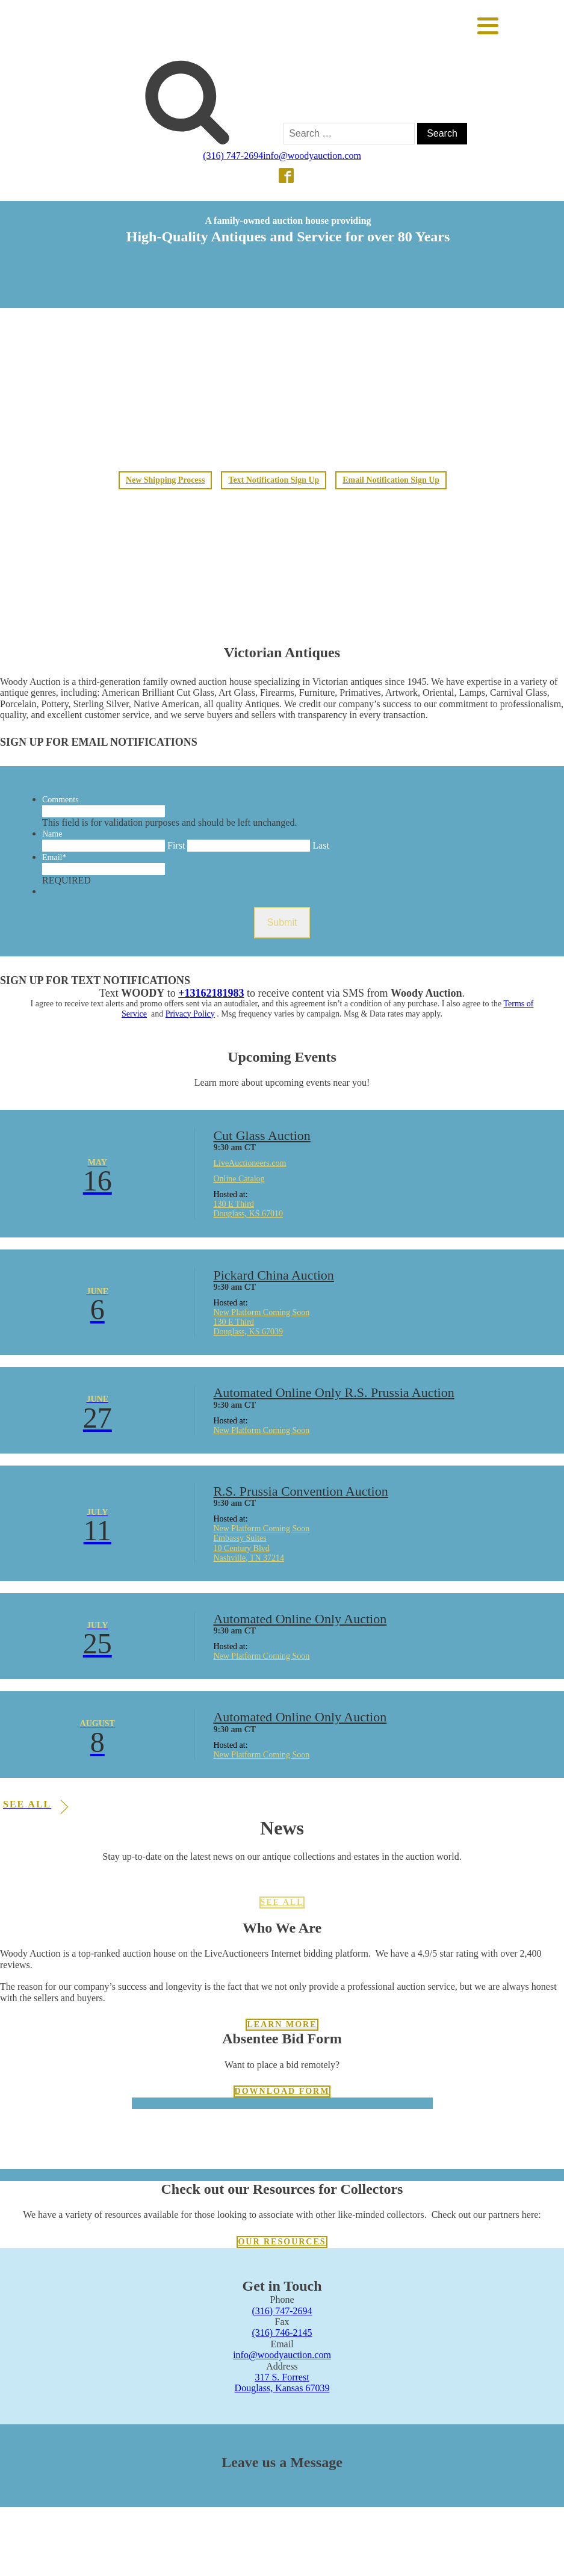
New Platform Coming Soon (261, 1430)
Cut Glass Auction (261, 1135)
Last (320, 845)
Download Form (282, 2091)
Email (54, 857)
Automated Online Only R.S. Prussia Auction (333, 1392)
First (176, 845)
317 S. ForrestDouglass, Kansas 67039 (282, 2382)
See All (282, 1902)
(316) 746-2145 (282, 2332)
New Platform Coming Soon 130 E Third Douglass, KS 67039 (261, 1322)
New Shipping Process (165, 480)
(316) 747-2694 (233, 155)
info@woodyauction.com (312, 155)
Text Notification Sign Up (274, 480)
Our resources (282, 2241)
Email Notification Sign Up (391, 480)
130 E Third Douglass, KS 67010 (248, 1209)
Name (52, 833)
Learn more (282, 2024)
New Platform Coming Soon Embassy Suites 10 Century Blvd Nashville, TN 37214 (261, 1543)
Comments (60, 799)
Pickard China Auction (273, 1275)
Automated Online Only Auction (299, 1618)
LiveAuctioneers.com (249, 1163)
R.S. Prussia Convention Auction (300, 1491)
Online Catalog (238, 1178)
